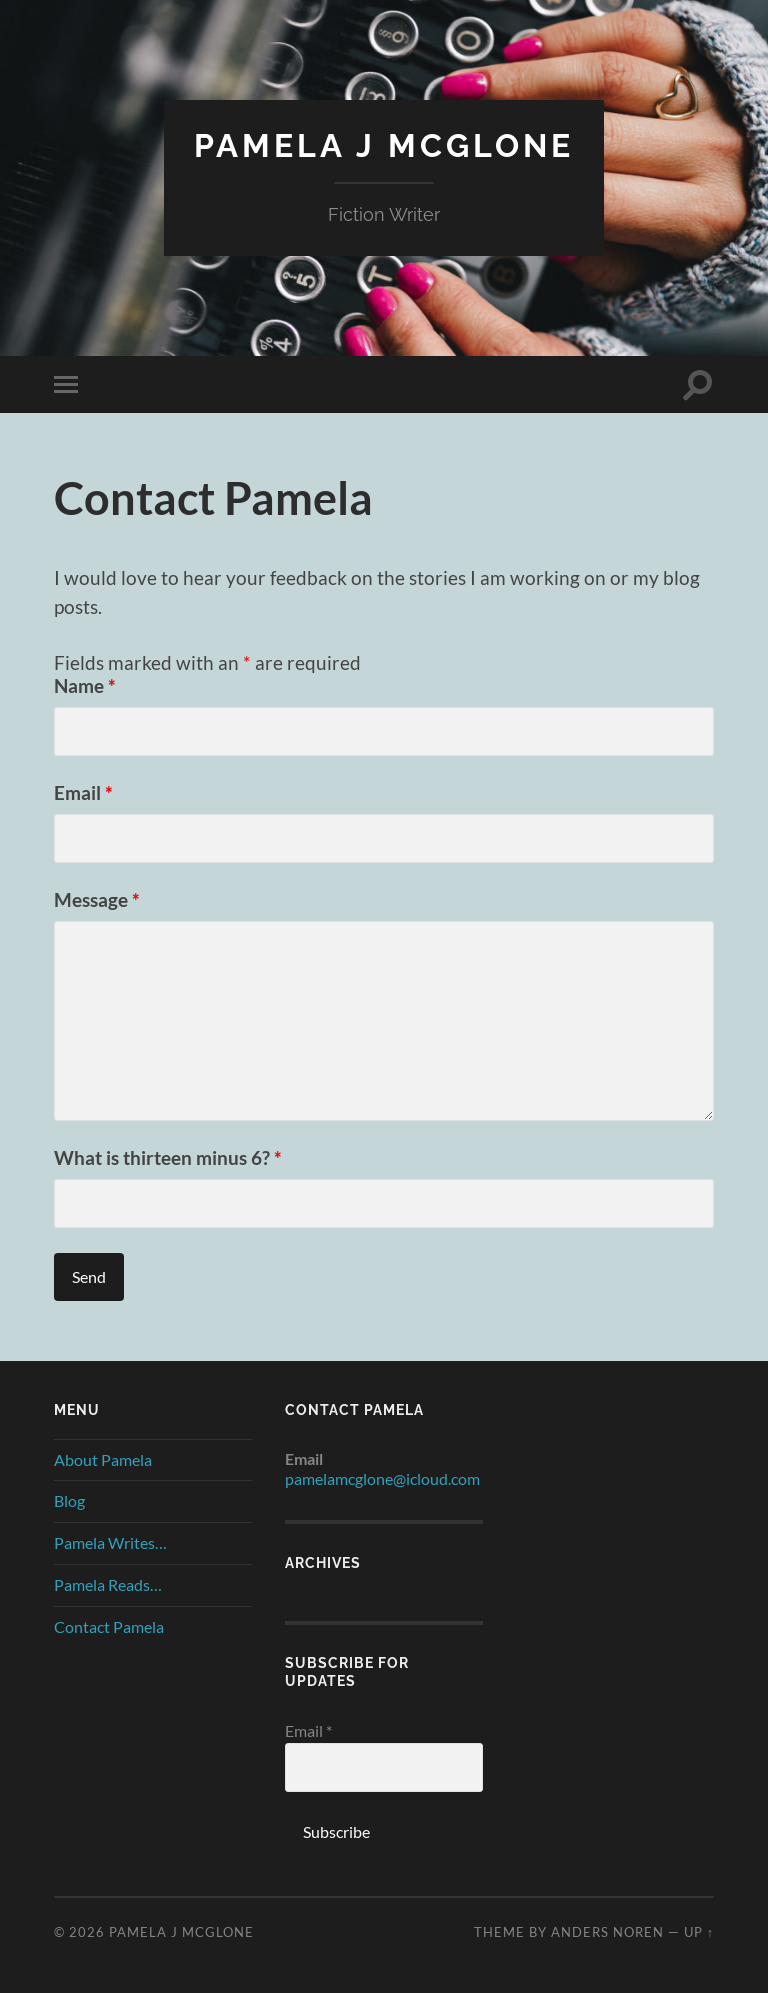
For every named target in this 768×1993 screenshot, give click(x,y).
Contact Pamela (109, 1626)
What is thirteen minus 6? (168, 1157)
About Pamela (103, 1459)
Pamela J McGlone (384, 145)
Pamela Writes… (110, 1542)
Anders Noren (607, 1932)
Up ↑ (699, 1932)
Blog (69, 1500)
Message (97, 899)
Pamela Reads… (108, 1584)
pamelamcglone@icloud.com (382, 1478)
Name (85, 685)
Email (83, 792)
